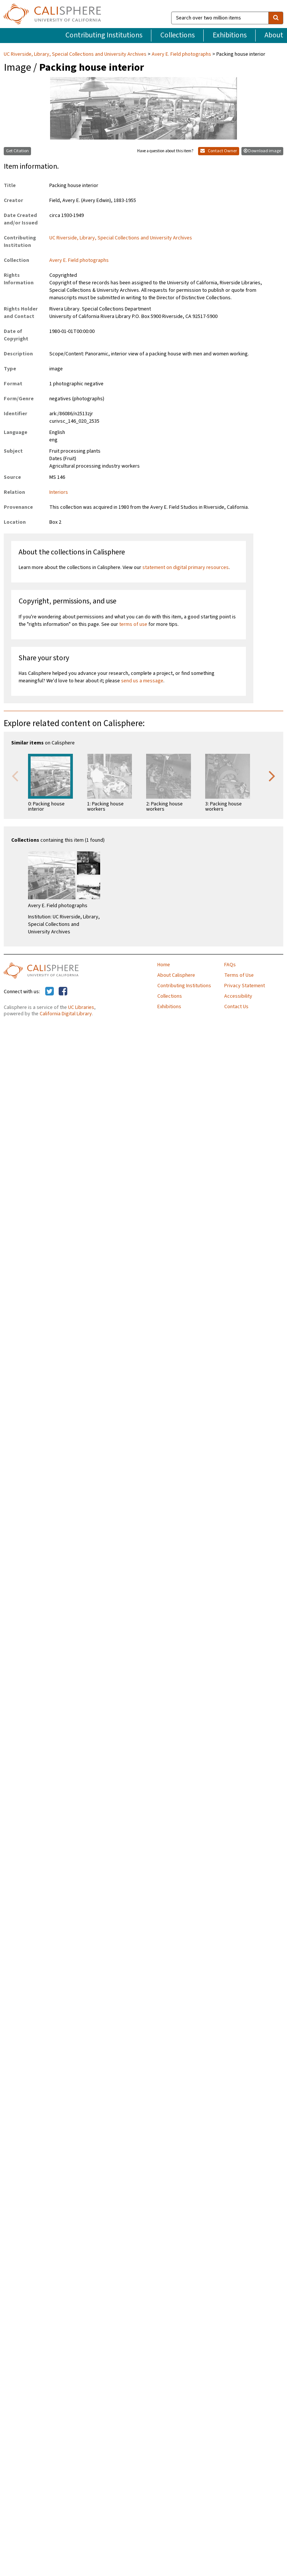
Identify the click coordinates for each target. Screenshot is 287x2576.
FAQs (230, 964)
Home (163, 964)
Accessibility (238, 996)
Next (272, 775)
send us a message (142, 681)
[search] (275, 18)
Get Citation (17, 151)
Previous (15, 775)
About (274, 35)
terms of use (133, 624)
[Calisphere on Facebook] (63, 992)
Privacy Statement (244, 985)
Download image (262, 151)
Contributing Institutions (103, 35)
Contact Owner (218, 151)
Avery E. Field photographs (181, 54)
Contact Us (236, 1006)
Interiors (58, 492)
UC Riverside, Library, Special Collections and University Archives (76, 54)
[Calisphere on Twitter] (49, 992)
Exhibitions (230, 35)
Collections (177, 35)
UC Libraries (81, 1007)
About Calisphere (176, 975)
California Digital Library (66, 1014)
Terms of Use (239, 975)
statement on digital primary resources (185, 567)
